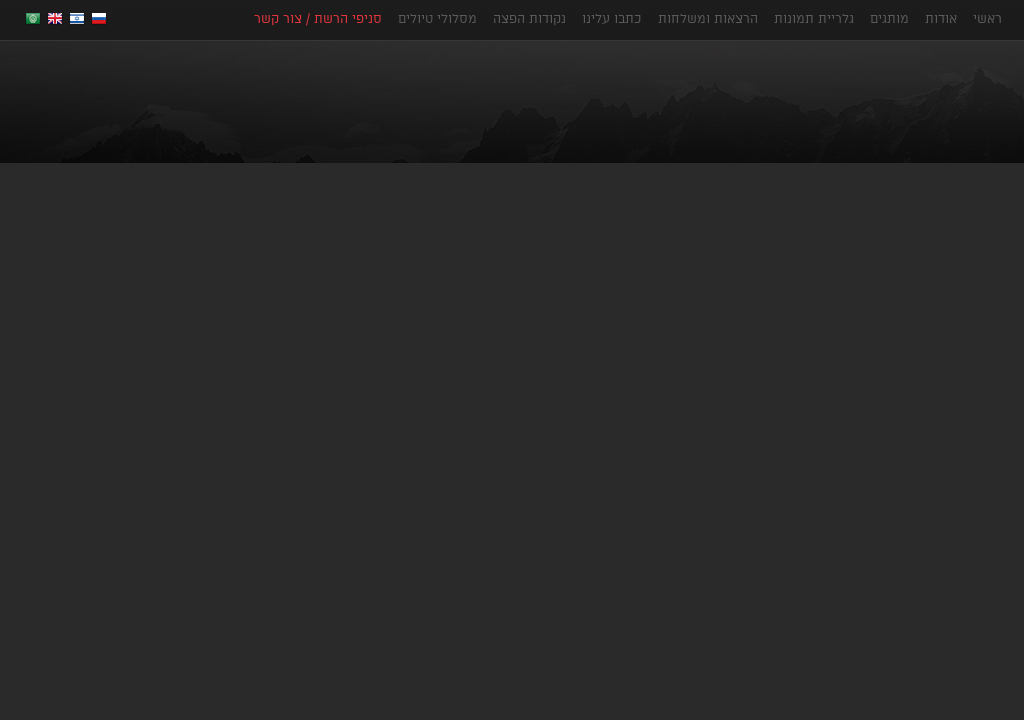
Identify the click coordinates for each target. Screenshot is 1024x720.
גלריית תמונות (814, 18)
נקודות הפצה (529, 18)
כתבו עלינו (612, 18)
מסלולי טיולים (437, 18)
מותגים (889, 18)
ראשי (987, 18)
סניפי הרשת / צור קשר (318, 18)
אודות (941, 18)
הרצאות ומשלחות (708, 18)
